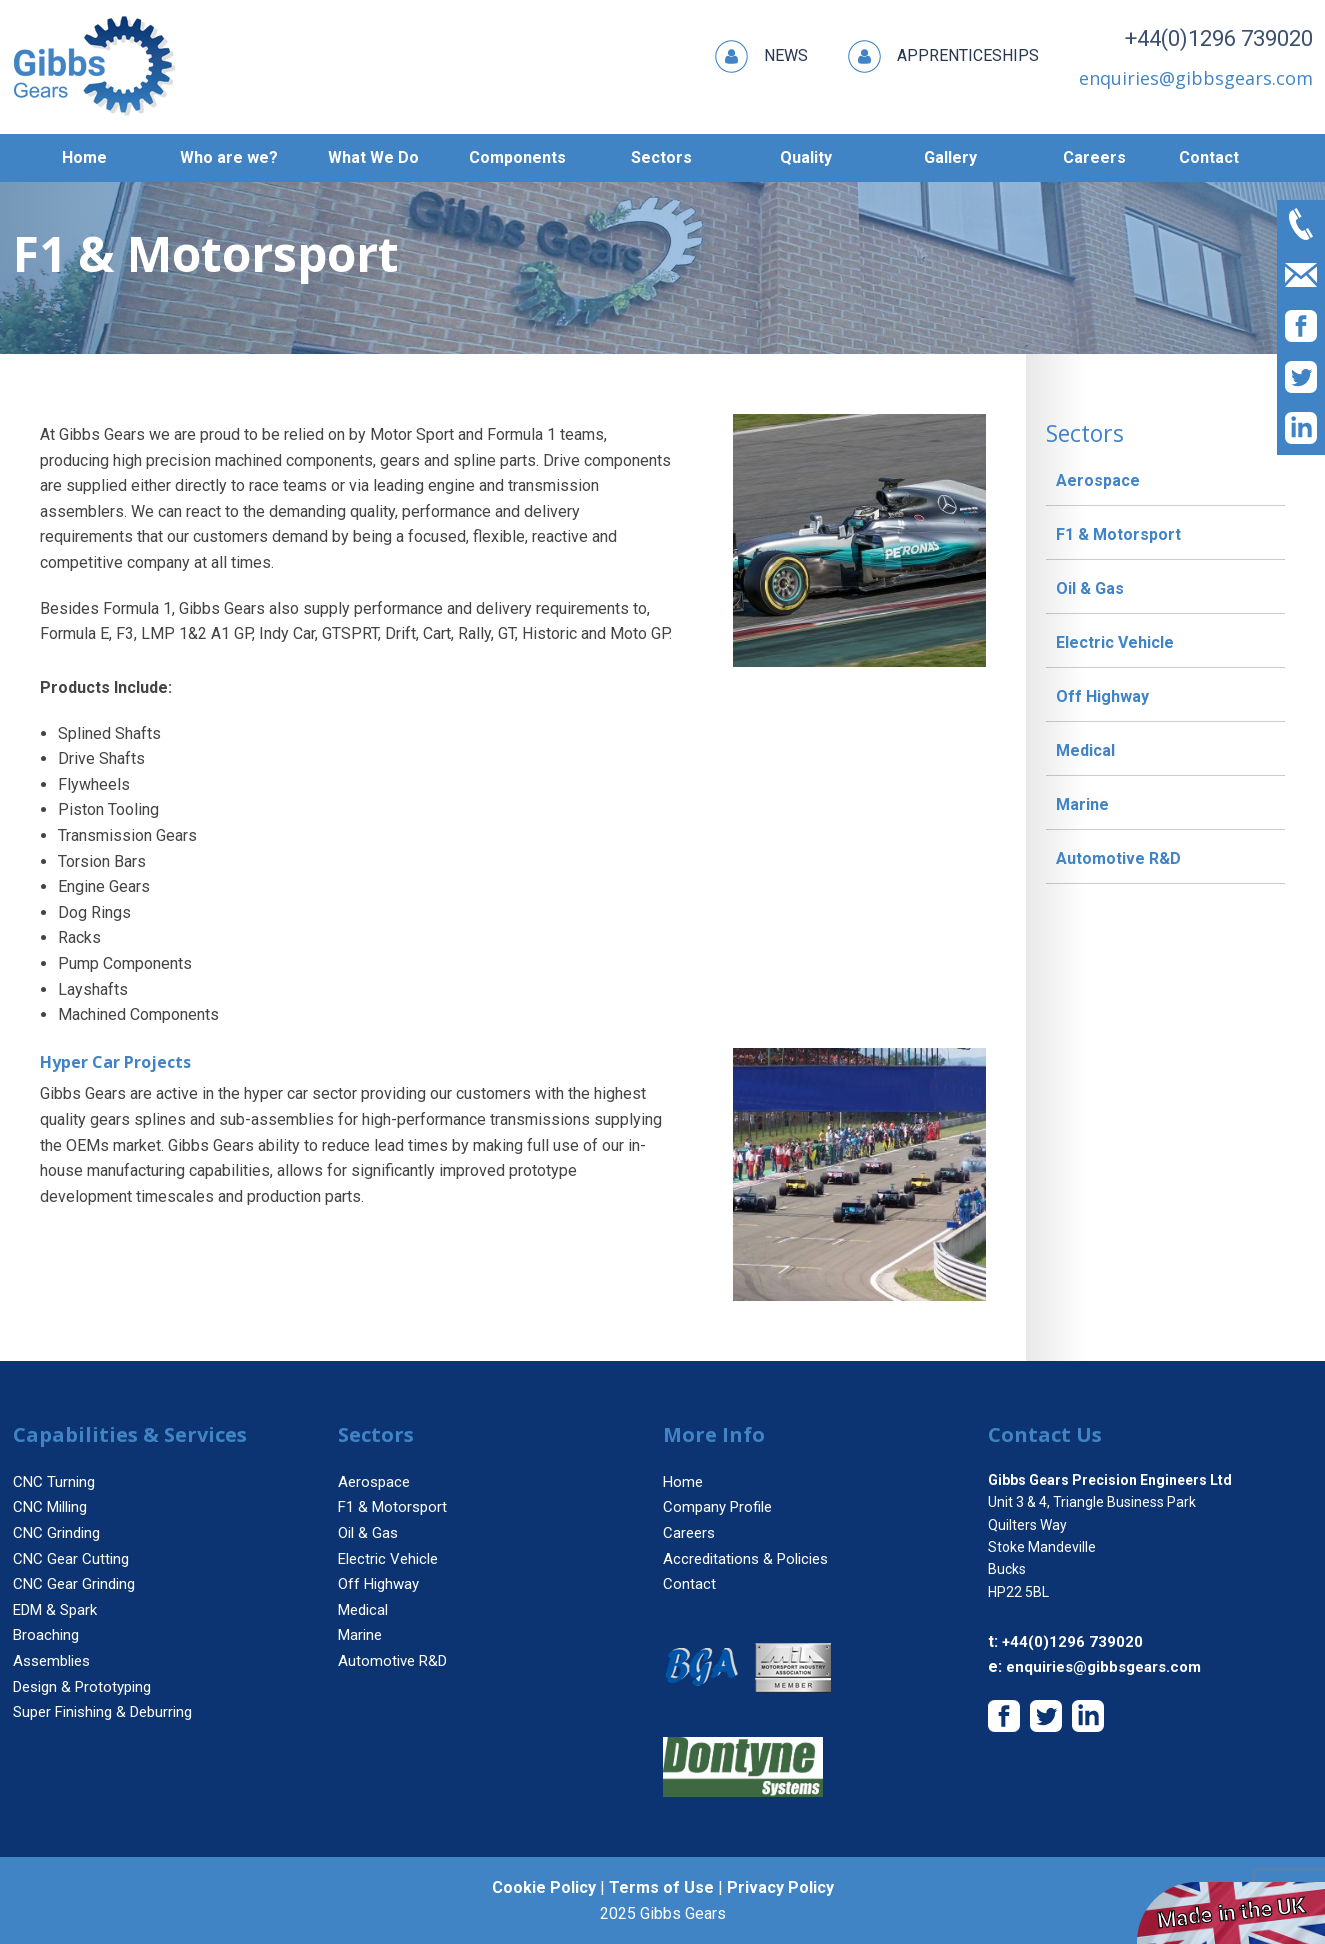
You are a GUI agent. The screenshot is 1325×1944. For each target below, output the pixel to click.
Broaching (46, 1635)
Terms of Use (661, 1887)
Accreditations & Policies (745, 1559)
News (761, 56)
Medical (1085, 750)
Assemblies (51, 1661)
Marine (1082, 804)
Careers (1094, 157)
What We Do (373, 157)
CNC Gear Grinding (74, 1584)
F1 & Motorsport (1118, 534)
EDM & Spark (55, 1610)
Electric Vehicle (1115, 642)
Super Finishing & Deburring (102, 1712)
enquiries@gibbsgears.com (1103, 1667)
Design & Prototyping (82, 1687)
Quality (806, 157)
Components (517, 157)
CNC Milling (50, 1507)
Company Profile (717, 1507)
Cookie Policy (544, 1887)
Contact (1209, 157)
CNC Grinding (56, 1533)
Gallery (950, 157)
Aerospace (1098, 480)
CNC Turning (54, 1482)
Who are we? (229, 157)
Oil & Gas (1090, 588)
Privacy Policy (780, 1887)
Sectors (661, 157)
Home (84, 157)
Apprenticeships (943, 56)
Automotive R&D (1118, 858)
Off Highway (1102, 696)
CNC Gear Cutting (71, 1559)
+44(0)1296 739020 (1210, 42)
